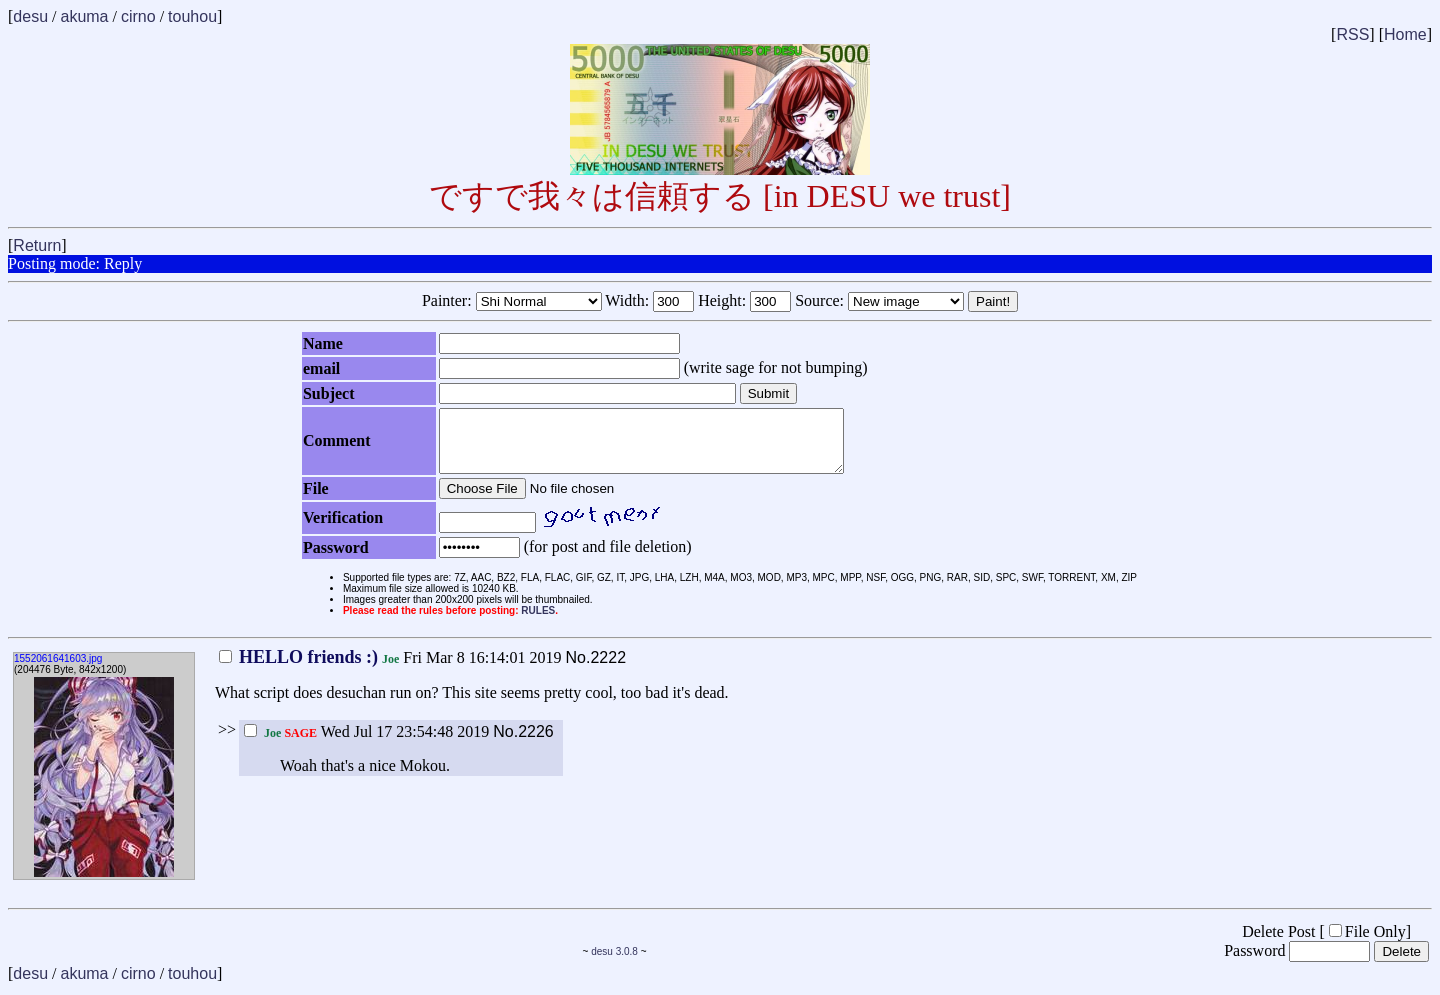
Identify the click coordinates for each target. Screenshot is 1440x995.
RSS (1352, 34)
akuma (84, 16)
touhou (192, 16)
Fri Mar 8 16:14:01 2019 (390, 669)
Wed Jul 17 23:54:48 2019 (366, 743)
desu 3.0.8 (614, 963)
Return (37, 245)
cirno (138, 16)
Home (1405, 34)
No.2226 (523, 743)
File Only (1367, 943)
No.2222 (596, 669)
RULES (538, 622)
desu (30, 16)
